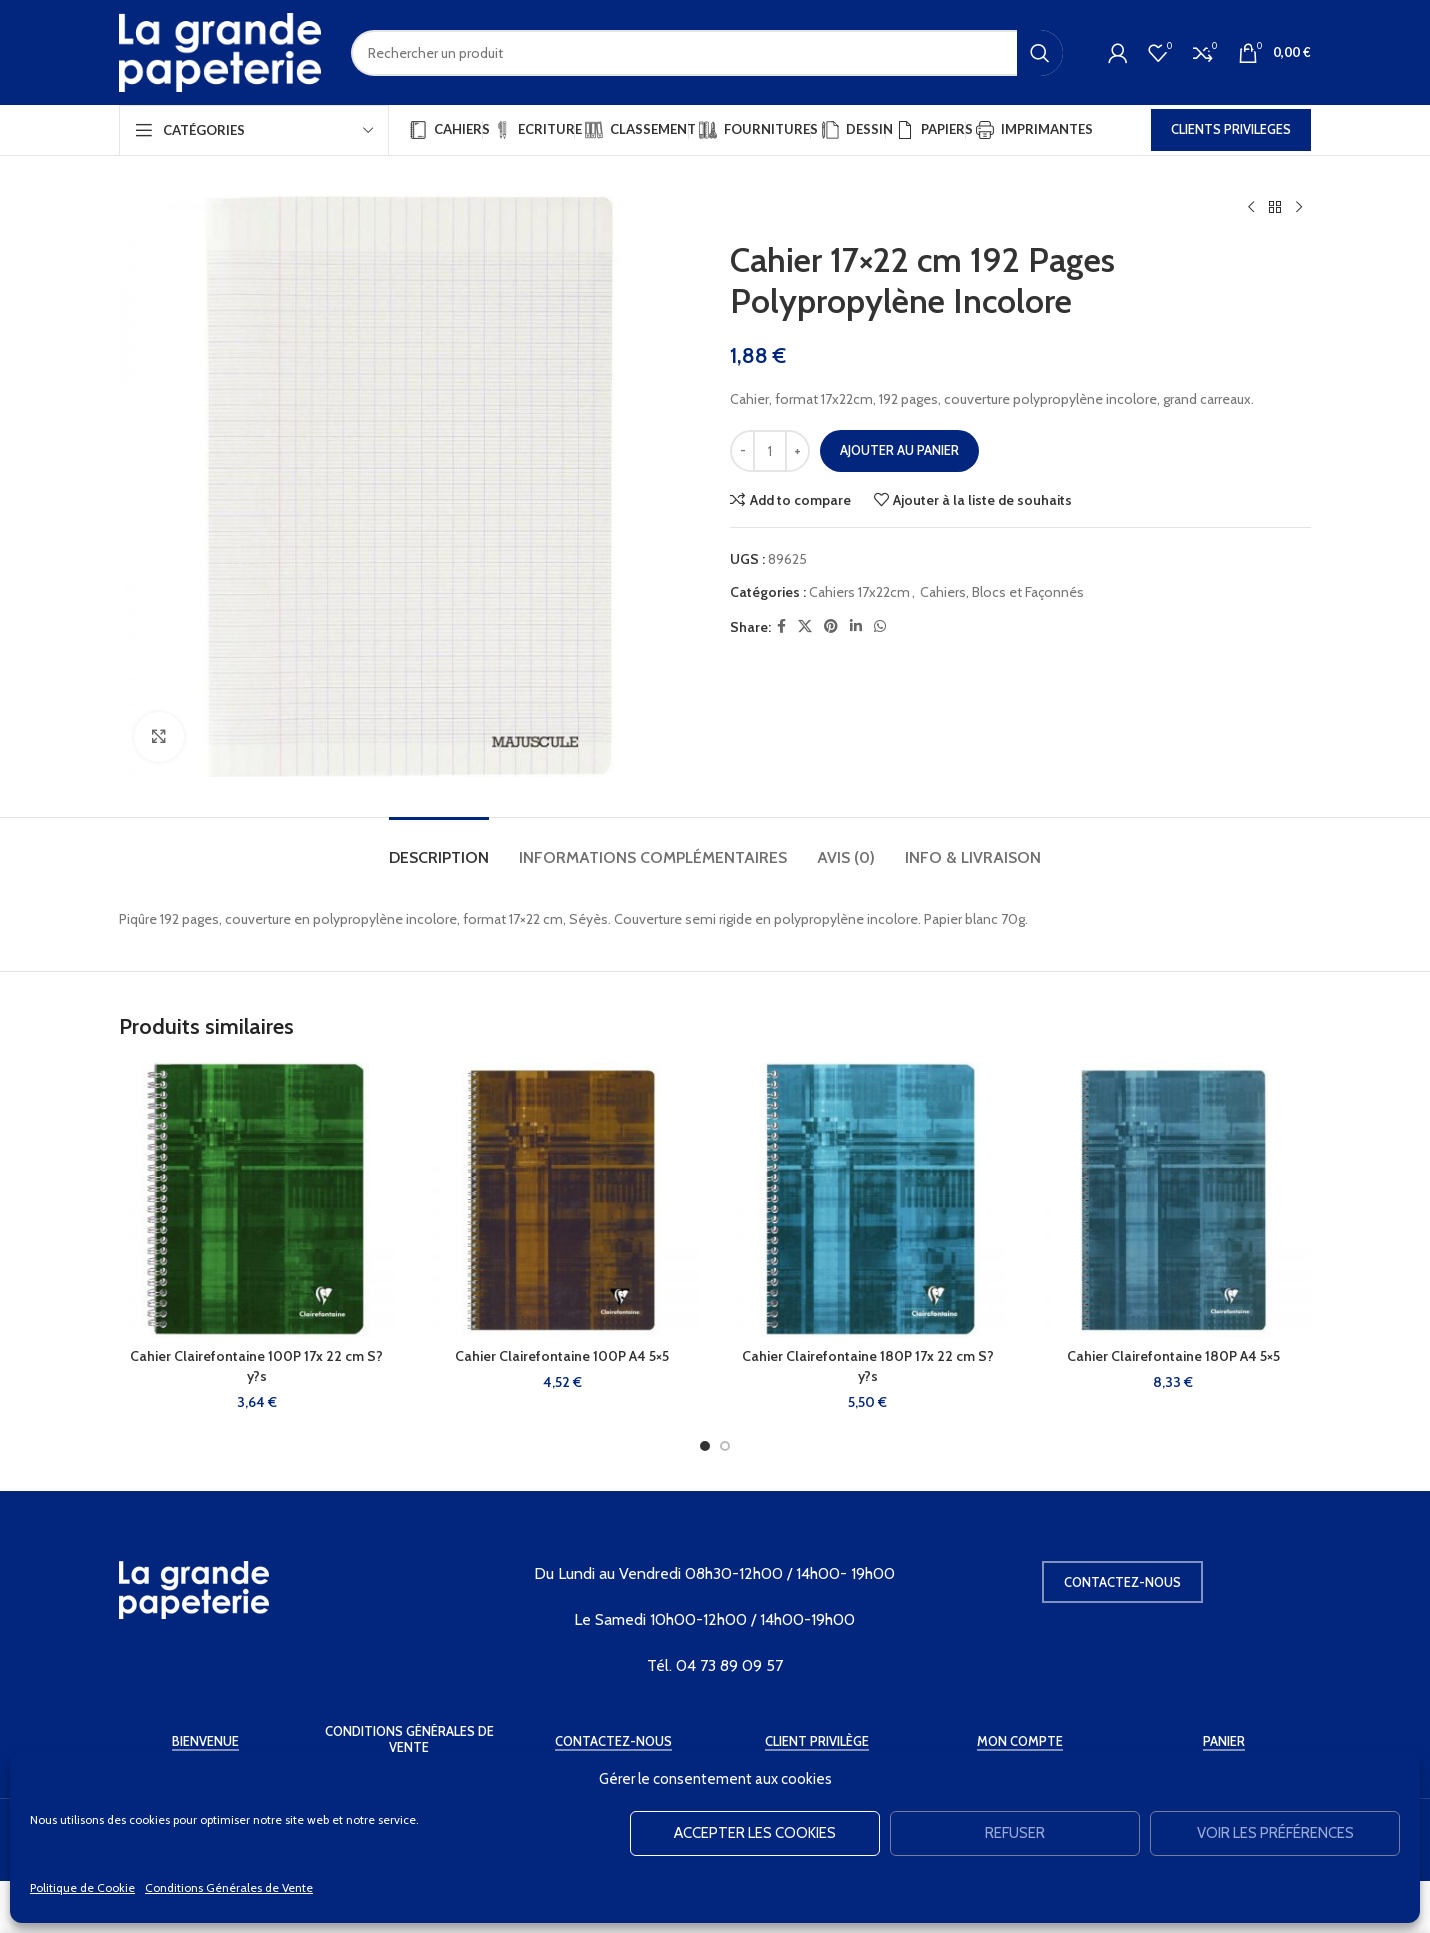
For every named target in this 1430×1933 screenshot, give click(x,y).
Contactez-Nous (613, 1741)
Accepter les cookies (755, 1833)
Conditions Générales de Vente (229, 1887)
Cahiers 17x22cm (859, 592)
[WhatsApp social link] (880, 626)
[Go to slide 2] (725, 1446)
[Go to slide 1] (705, 1446)
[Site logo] (220, 51)
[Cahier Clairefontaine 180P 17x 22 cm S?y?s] (868, 1200)
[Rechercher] (707, 53)
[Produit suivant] (1299, 208)
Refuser (1015, 1833)
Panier (1224, 1741)
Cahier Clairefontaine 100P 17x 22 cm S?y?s (256, 1366)
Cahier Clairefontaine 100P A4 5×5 (562, 1356)
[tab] (439, 847)
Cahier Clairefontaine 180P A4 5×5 (1173, 1356)
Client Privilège (817, 1741)
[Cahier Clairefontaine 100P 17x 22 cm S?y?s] (257, 1200)
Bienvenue (205, 1741)
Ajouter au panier (899, 450)
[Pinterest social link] (831, 626)
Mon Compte (1020, 1741)
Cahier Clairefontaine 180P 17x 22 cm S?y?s (868, 1366)
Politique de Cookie (82, 1887)
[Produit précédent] (1251, 208)
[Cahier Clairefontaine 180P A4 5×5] (1174, 1200)
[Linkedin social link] (856, 626)
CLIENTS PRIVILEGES (1231, 129)
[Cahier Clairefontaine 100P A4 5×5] (563, 1200)
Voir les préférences (1275, 1833)
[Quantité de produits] (770, 451)
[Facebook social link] (781, 626)
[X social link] (805, 626)
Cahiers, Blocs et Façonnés (1002, 592)
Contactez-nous (1122, 1582)
